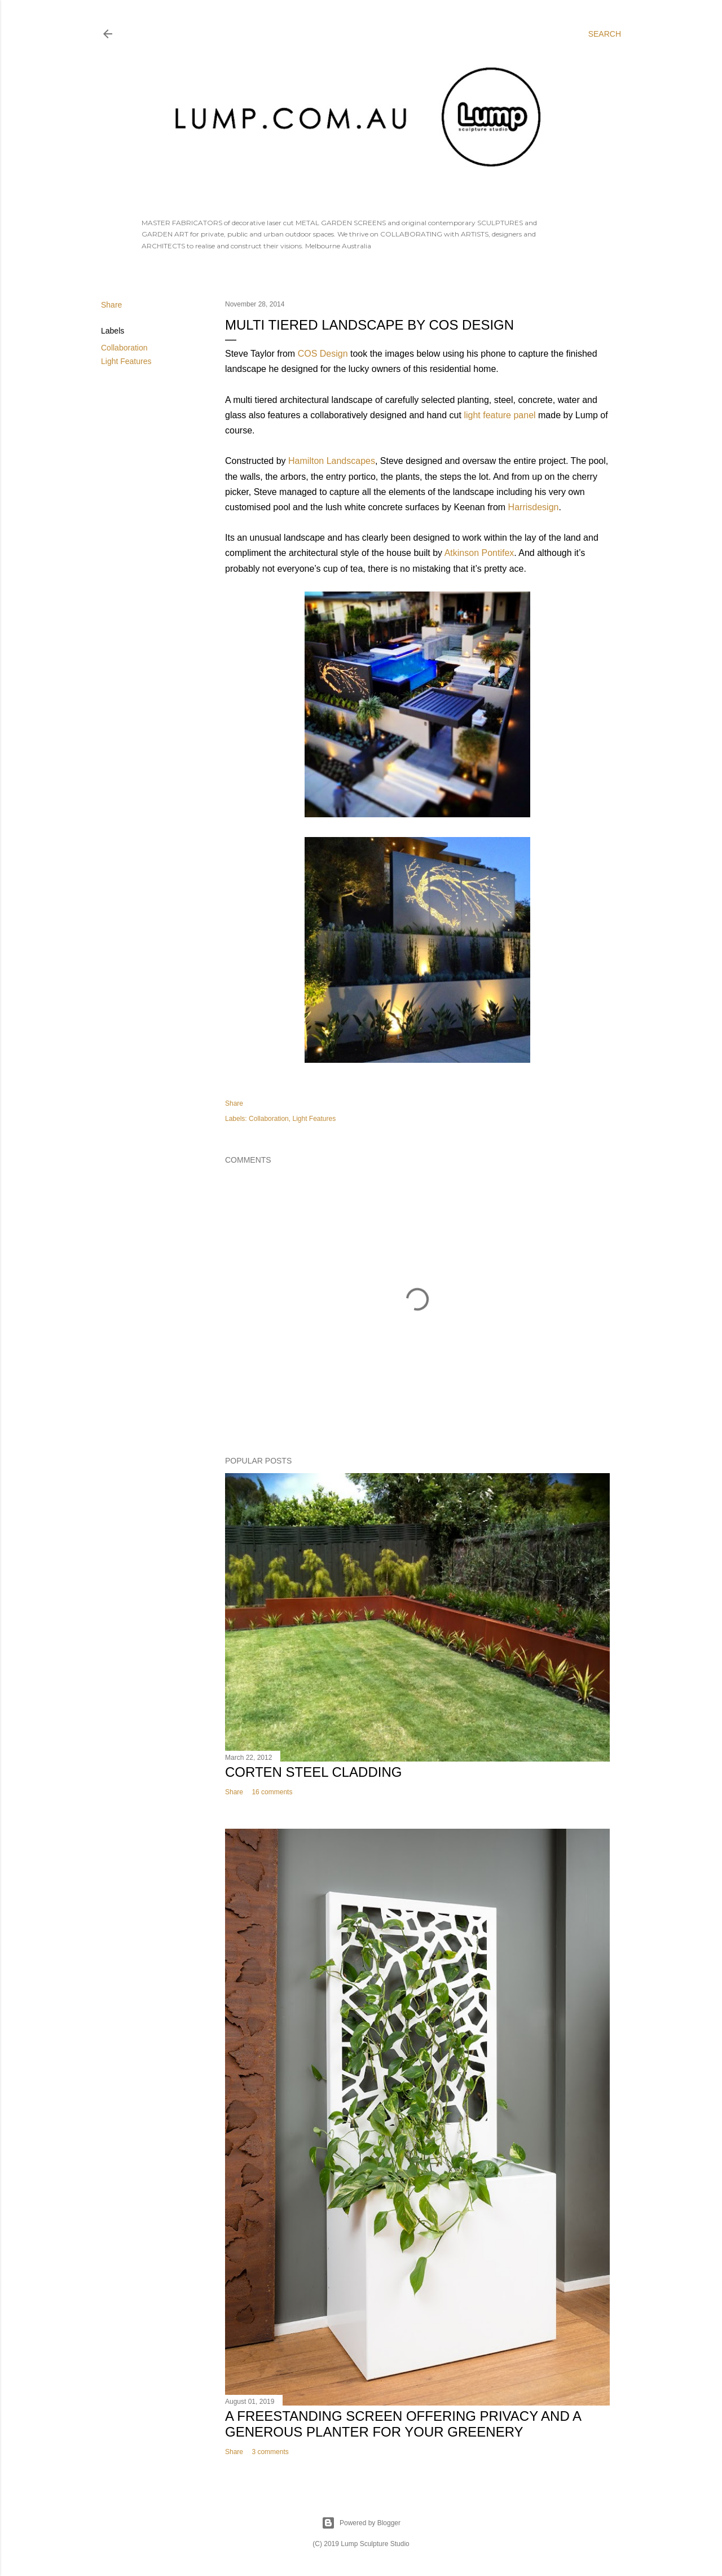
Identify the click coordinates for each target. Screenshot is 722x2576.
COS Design (323, 353)
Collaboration (124, 347)
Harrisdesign (533, 507)
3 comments (270, 2452)
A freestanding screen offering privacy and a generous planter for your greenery (403, 2423)
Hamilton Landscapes (331, 461)
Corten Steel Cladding (313, 1772)
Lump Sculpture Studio (375, 2544)
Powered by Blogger (361, 2523)
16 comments (272, 1792)
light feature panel (499, 415)
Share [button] (111, 304)
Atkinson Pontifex (479, 553)
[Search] (604, 33)
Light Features (126, 361)
